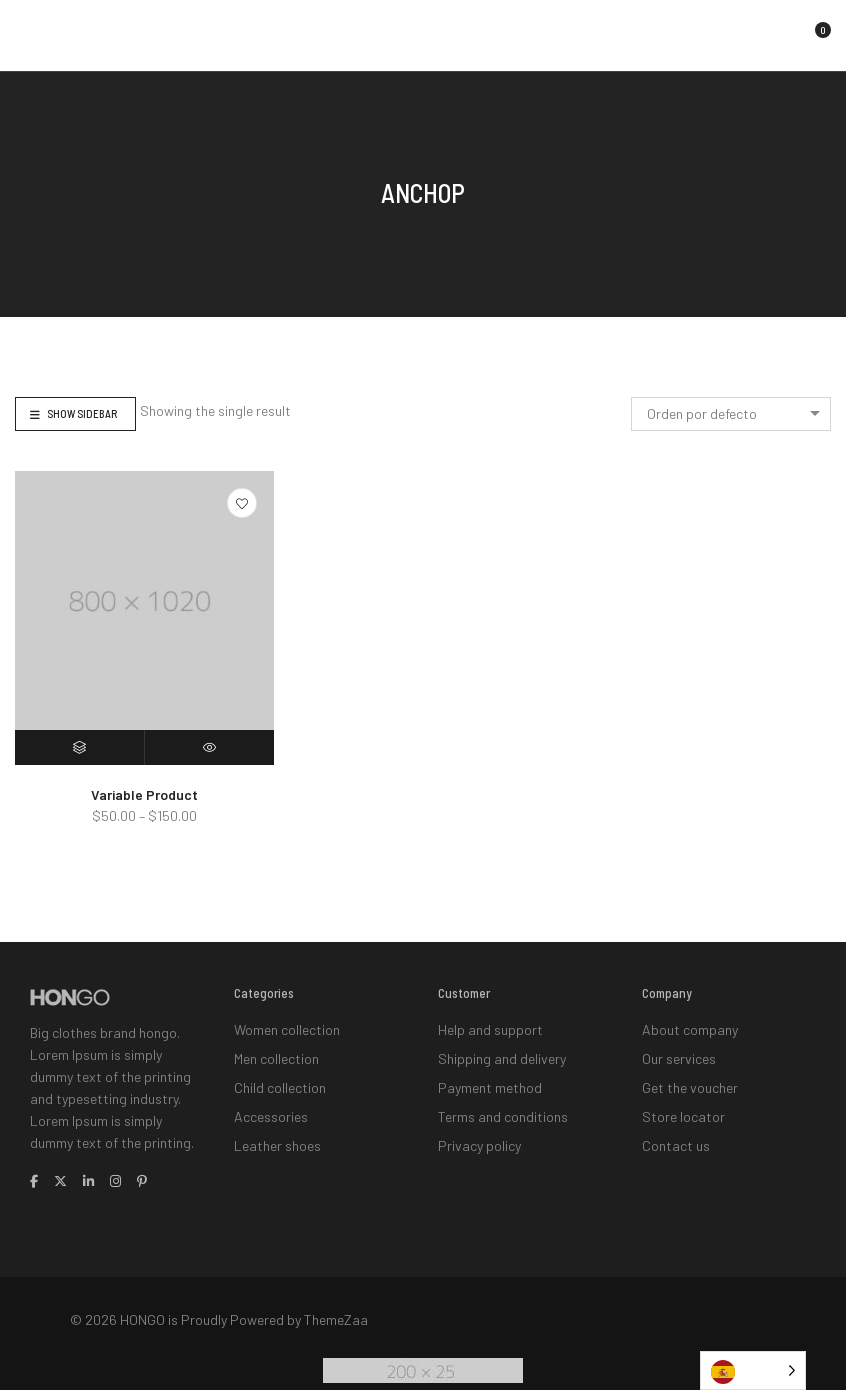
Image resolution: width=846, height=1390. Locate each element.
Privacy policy (479, 1127)
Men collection (276, 1052)
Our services (679, 1052)
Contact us (676, 1127)
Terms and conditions (503, 1102)
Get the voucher (690, 1077)
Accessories (271, 1102)
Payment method (490, 1077)
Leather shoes (277, 1127)
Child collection (280, 1077)
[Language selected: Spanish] (753, 1370)
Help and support (490, 1027)
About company (690, 1027)
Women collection (287, 1027)
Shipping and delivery (502, 1052)
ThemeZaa (336, 1313)
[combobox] (731, 414)
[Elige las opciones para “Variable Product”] (80, 747)
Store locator (683, 1102)
